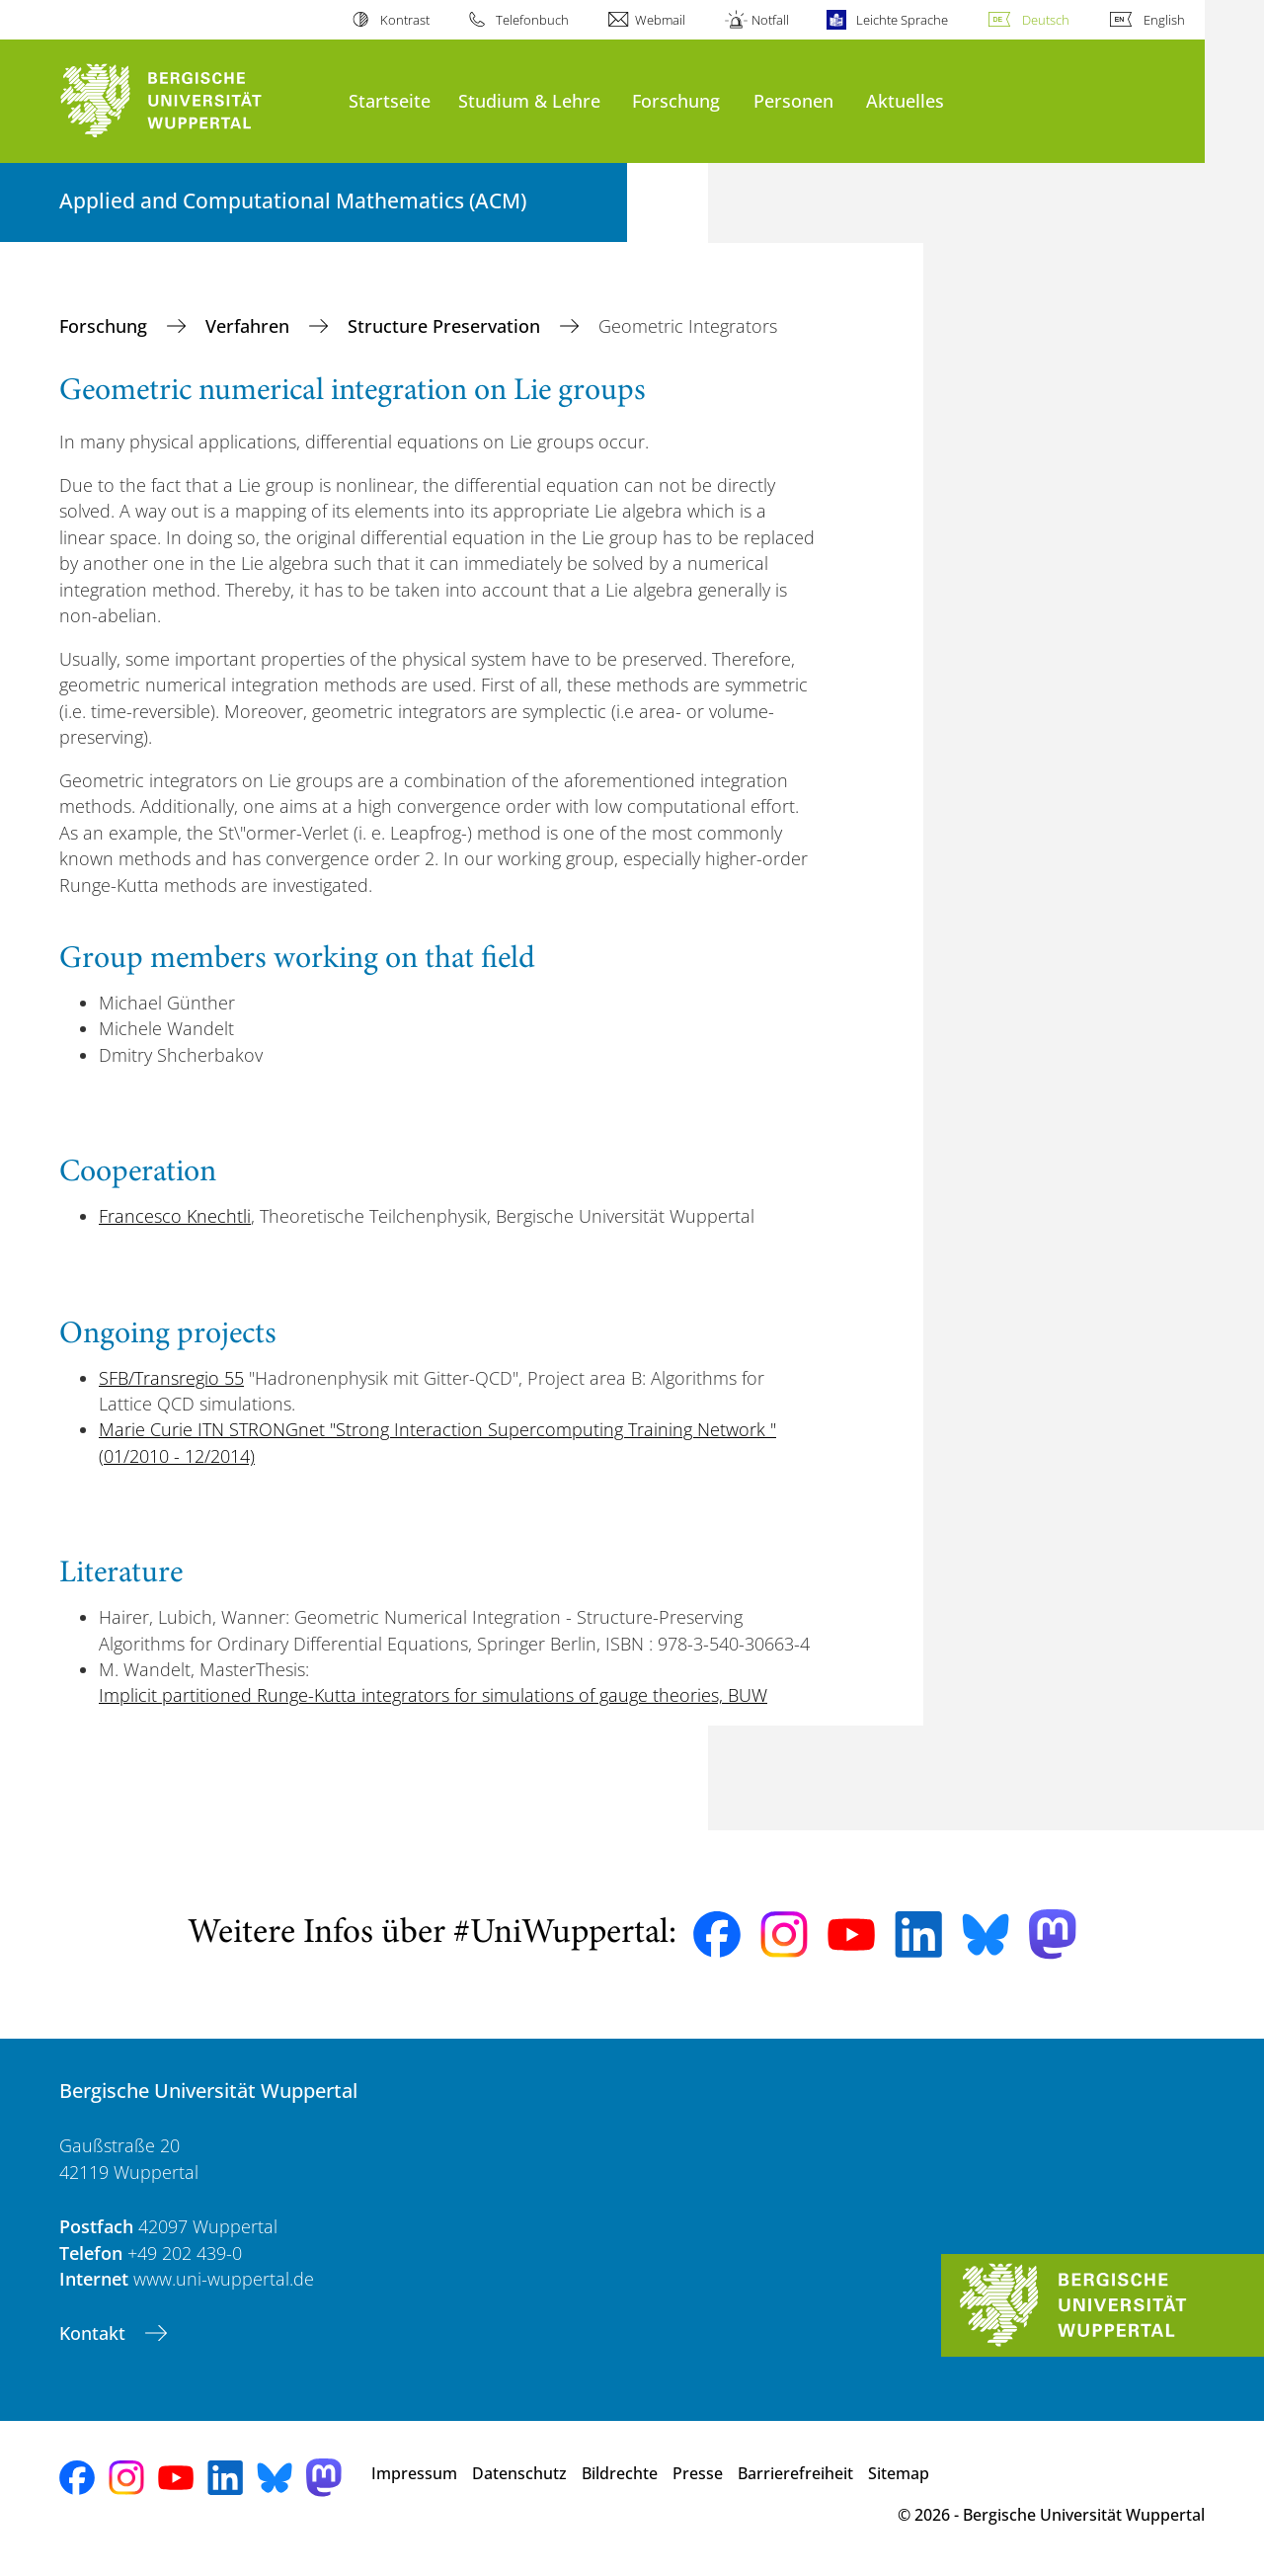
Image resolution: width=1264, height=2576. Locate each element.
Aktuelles (905, 100)
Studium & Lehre (529, 100)
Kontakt (94, 2333)
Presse (697, 2473)
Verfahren (249, 326)
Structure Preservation (446, 326)
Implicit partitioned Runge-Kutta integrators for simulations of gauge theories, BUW (433, 1695)
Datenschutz (519, 2473)
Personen (793, 100)
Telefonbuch (532, 20)
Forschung (676, 100)
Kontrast (405, 20)
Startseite (390, 100)
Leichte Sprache (902, 20)
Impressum (414, 2473)
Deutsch (1045, 20)
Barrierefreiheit (795, 2473)
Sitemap (898, 2473)
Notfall (770, 20)
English (1164, 20)
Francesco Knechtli (175, 1216)
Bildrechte (620, 2473)
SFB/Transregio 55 (171, 1378)
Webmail (660, 20)
